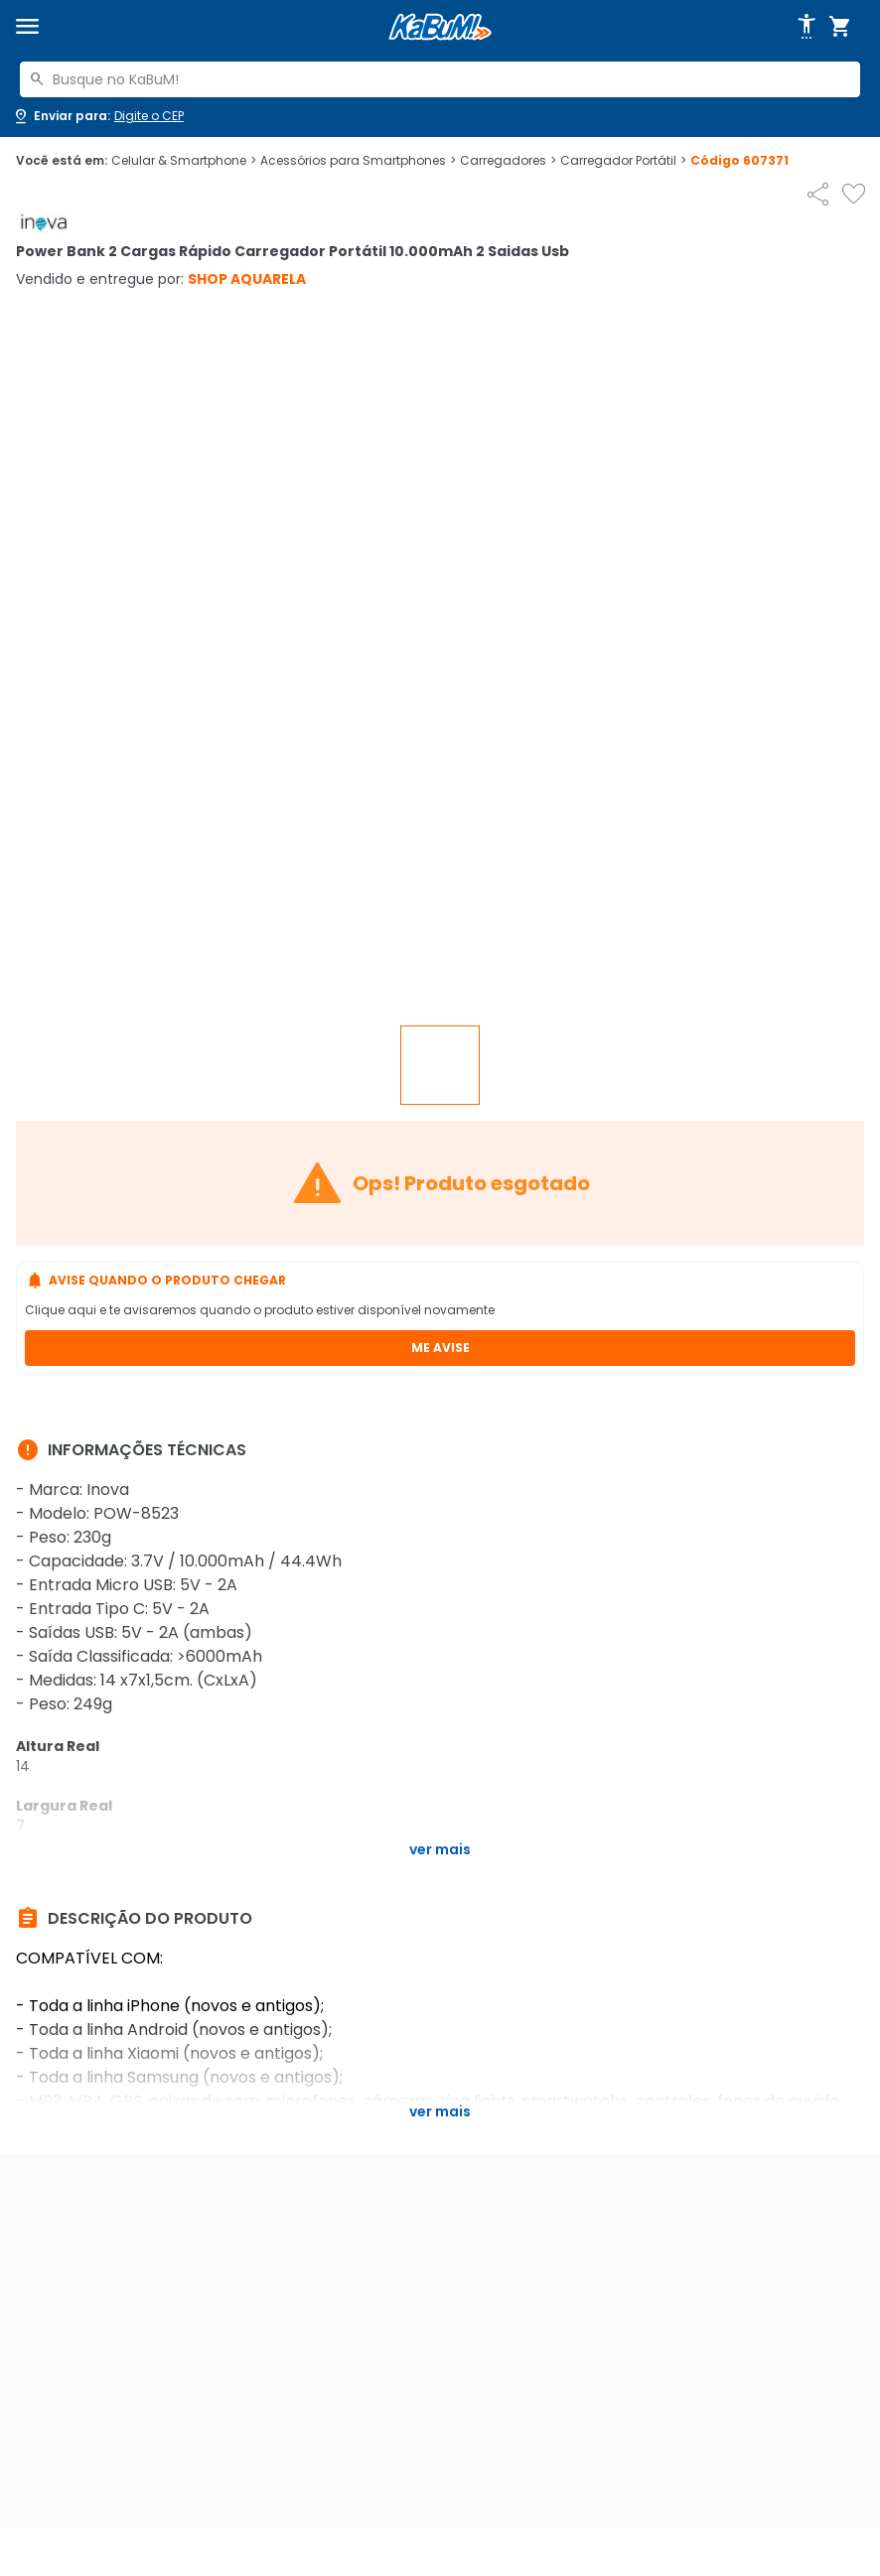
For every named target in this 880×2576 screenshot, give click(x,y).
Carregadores (508, 161)
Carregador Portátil (623, 161)
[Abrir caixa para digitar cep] (98, 116)
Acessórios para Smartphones (358, 161)
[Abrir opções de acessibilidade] (806, 27)
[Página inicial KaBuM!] (440, 27)
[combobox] (440, 79)
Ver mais (440, 1849)
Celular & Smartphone (183, 161)
